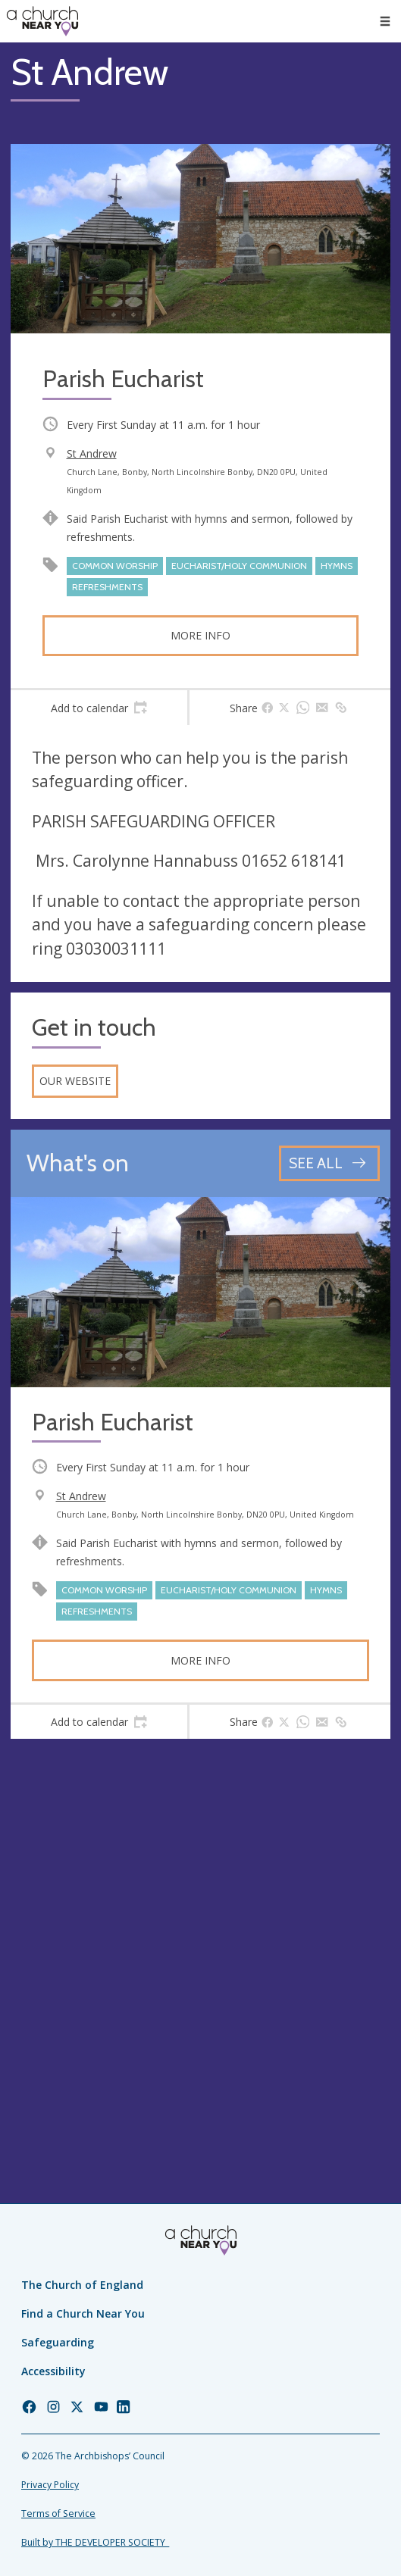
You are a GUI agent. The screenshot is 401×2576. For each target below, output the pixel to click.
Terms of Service (58, 2513)
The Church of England (82, 2284)
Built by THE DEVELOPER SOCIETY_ (95, 2542)
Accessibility (53, 2371)
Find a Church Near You (83, 2313)
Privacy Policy (50, 2484)
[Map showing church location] (200, 1939)
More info (200, 635)
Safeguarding (57, 2342)
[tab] (99, 707)
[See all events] (329, 1163)
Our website (75, 1081)
